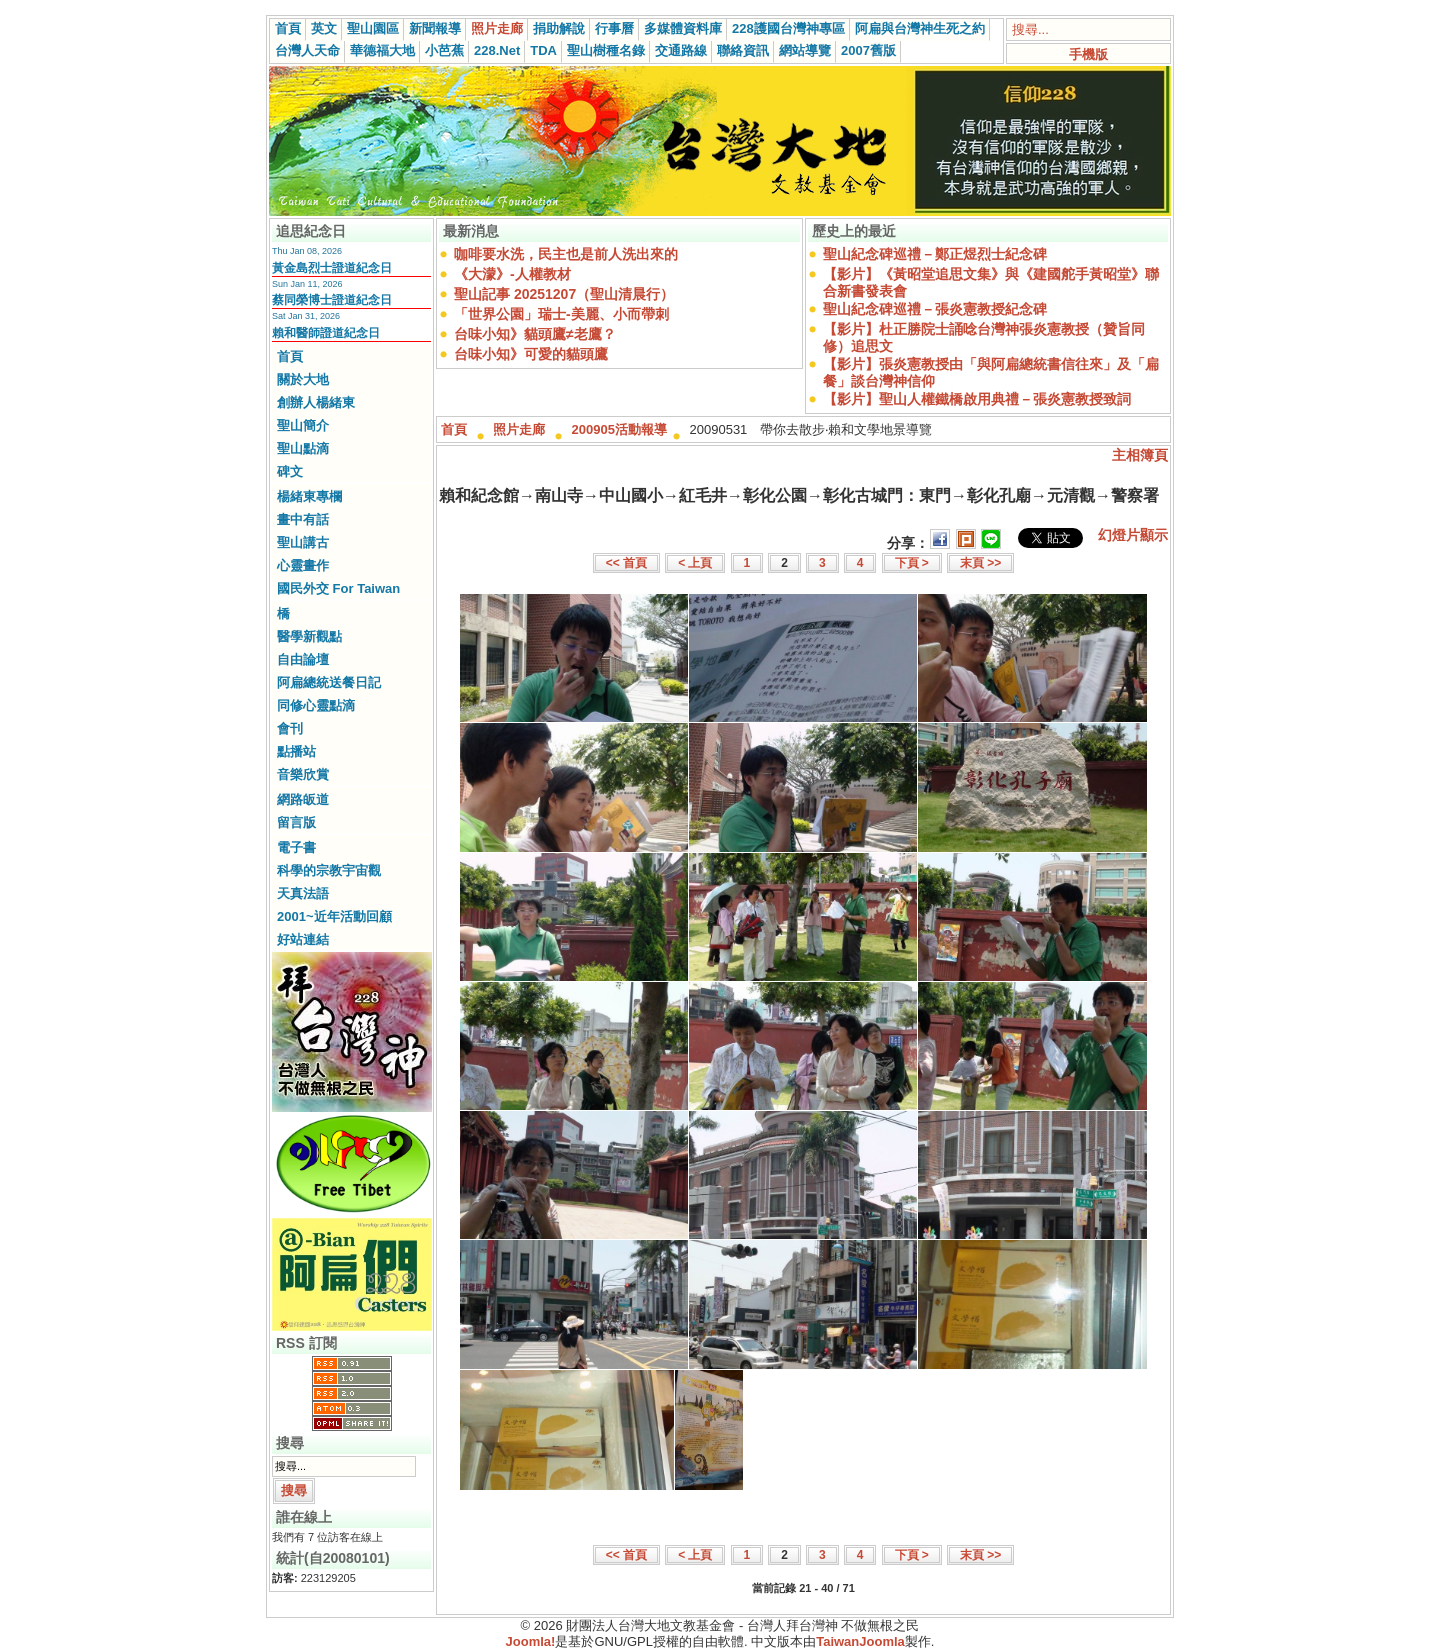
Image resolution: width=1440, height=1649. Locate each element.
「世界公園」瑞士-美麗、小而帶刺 (561, 314)
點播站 (296, 751)
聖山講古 (303, 542)
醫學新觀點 (309, 636)
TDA (543, 50)
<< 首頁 (626, 563)
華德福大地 (382, 50)
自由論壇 (303, 659)
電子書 (296, 847)
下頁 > (912, 563)
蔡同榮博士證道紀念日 (332, 300)
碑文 (290, 471)
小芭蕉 (444, 50)
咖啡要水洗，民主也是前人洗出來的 (566, 254)
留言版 (296, 822)
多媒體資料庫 (683, 28)
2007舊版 (868, 50)
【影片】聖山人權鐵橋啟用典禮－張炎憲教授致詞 (977, 399)
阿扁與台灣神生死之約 (920, 28)
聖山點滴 (303, 448)
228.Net (497, 50)
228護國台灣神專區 (788, 28)
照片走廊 (497, 28)
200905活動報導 (619, 429)
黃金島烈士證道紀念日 (332, 268)
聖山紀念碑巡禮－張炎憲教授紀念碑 (935, 309)
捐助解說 (559, 28)
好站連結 (303, 939)
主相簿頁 (1140, 455)
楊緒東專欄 (309, 496)
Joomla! (531, 1641)
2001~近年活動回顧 (334, 916)
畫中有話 (303, 519)
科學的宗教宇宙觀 (329, 870)
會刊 (290, 728)
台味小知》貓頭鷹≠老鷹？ (535, 334)
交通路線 (681, 50)
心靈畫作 (303, 565)
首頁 (288, 28)
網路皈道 (303, 799)
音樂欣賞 (303, 774)
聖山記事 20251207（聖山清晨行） (564, 294)
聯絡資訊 (743, 50)
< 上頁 (695, 563)
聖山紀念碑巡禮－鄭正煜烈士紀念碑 (935, 254)
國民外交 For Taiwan (338, 588)
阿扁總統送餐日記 (329, 682)
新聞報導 (435, 28)
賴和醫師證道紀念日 (326, 333)
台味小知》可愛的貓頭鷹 (531, 354)
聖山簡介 (303, 425)
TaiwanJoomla (860, 1641)
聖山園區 (373, 28)
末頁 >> (980, 563)
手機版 (1088, 54)
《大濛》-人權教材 (512, 274)
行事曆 (614, 28)
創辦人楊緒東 (316, 402)
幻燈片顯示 (1133, 535)
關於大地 (303, 379)
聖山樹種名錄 (606, 50)
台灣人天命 (307, 50)
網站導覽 (805, 50)
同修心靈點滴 (316, 705)
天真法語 (303, 893)
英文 (324, 28)
